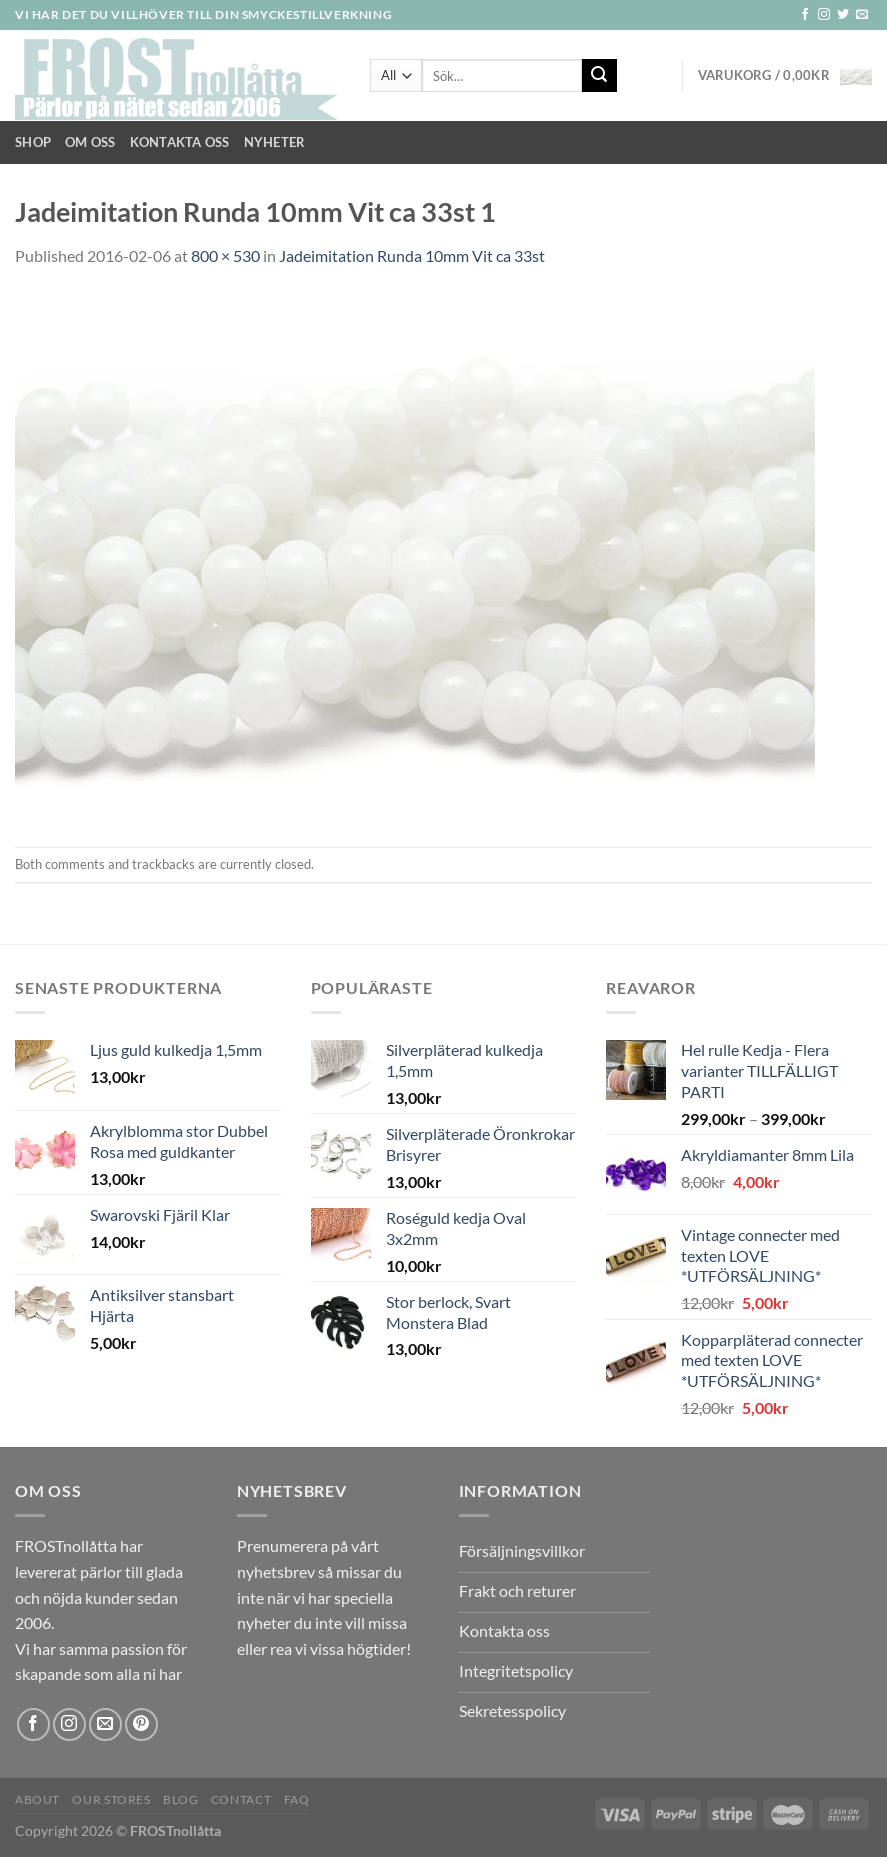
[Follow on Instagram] (824, 15)
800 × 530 (225, 255)
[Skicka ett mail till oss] (862, 15)
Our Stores (111, 1799)
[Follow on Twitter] (843, 15)
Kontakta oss (180, 142)
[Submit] (599, 76)
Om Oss (90, 142)
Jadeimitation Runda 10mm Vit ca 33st (412, 255)
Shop (33, 142)
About (37, 1799)
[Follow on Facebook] (805, 15)
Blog (180, 1799)
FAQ (297, 1799)
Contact (241, 1799)
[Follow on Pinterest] (141, 1724)
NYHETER (275, 142)
